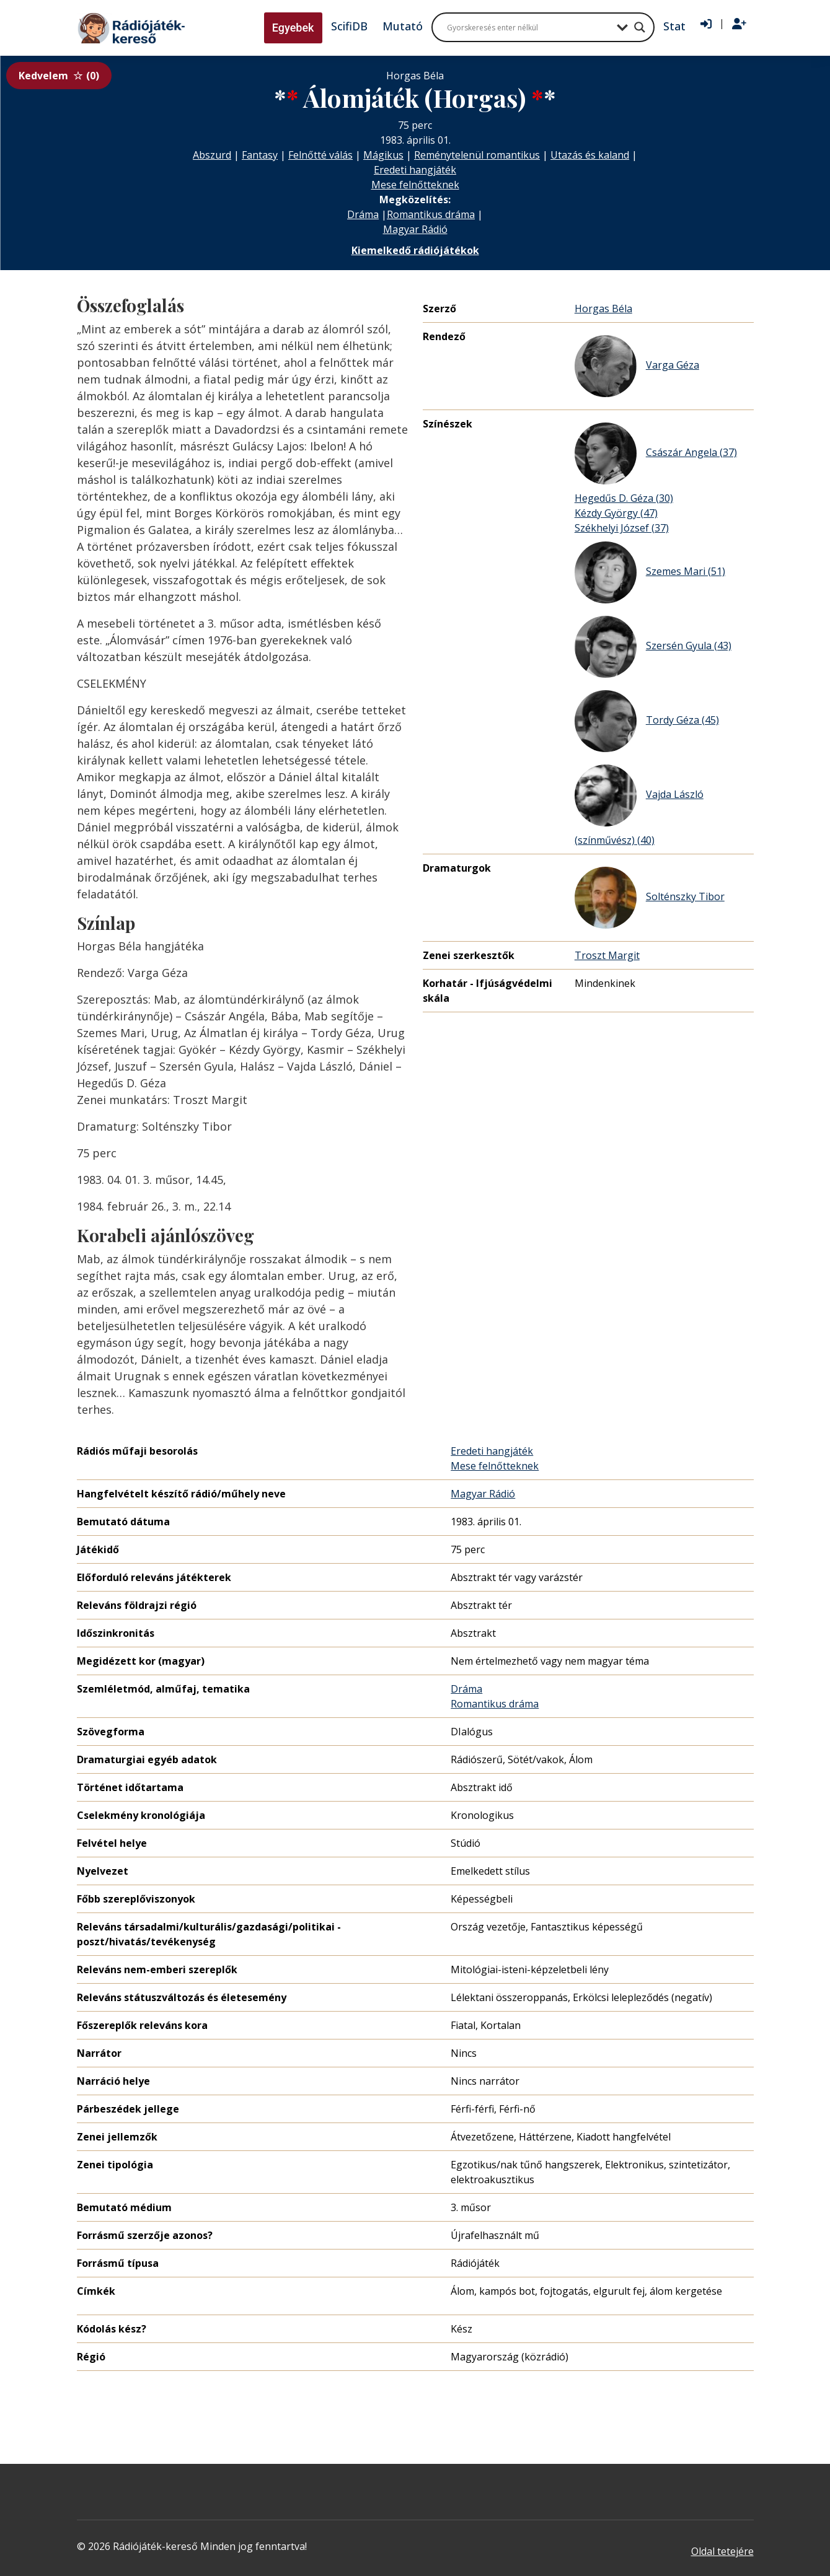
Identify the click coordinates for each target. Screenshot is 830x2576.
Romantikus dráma (431, 214)
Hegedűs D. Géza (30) (624, 498)
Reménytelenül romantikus (477, 155)
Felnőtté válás (320, 155)
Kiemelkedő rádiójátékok (415, 250)
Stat (674, 26)
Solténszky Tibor (650, 898)
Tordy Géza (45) (647, 721)
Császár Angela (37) (656, 453)
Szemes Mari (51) (650, 572)
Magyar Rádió (415, 229)
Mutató (402, 26)
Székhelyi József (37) (622, 528)
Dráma (363, 214)
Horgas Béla (603, 308)
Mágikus (383, 155)
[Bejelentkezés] (706, 24)
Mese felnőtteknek (415, 184)
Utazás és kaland (589, 155)
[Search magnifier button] (639, 27)
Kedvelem (59, 75)
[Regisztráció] (739, 24)
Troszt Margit (607, 955)
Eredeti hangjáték (415, 170)
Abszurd (212, 155)
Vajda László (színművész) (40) (639, 805)
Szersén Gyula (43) (653, 647)
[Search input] (529, 27)
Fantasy (260, 155)
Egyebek (293, 27)
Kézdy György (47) (616, 513)
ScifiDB (349, 26)
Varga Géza (637, 366)
